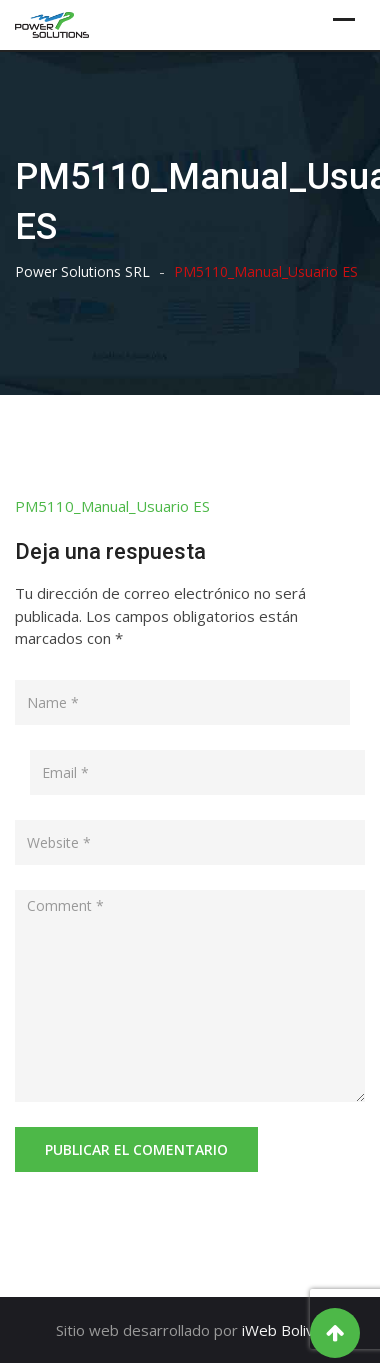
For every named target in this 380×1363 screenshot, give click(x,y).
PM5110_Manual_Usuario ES (112, 506)
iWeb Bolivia (283, 1330)
